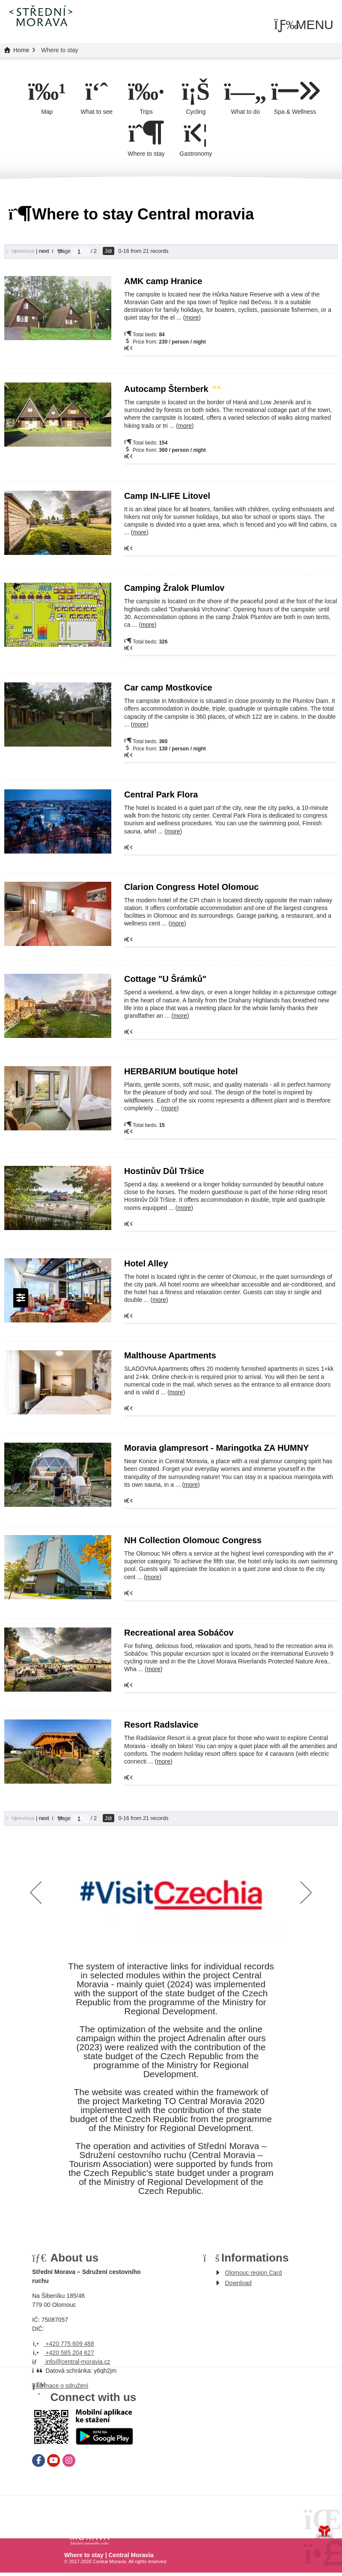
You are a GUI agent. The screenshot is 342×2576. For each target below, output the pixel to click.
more (192, 317)
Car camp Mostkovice (168, 687)
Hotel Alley (146, 1263)
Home (41, 15)
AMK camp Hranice (163, 281)
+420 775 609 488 (63, 2343)
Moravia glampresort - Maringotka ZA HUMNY (216, 1448)
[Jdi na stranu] (80, 251)
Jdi (108, 251)
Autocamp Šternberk (172, 389)
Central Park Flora (161, 794)
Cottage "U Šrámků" (165, 979)
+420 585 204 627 (63, 2352)
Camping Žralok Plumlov (174, 588)
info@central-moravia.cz (71, 2361)
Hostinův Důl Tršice (164, 1171)
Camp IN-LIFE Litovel (167, 496)
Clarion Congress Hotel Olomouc (191, 887)
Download (238, 2283)
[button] (303, 24)
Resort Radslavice (161, 1724)
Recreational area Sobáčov (179, 1632)
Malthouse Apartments (170, 1355)
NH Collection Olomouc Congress (193, 1540)
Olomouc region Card (253, 2272)
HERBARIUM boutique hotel (181, 1071)
